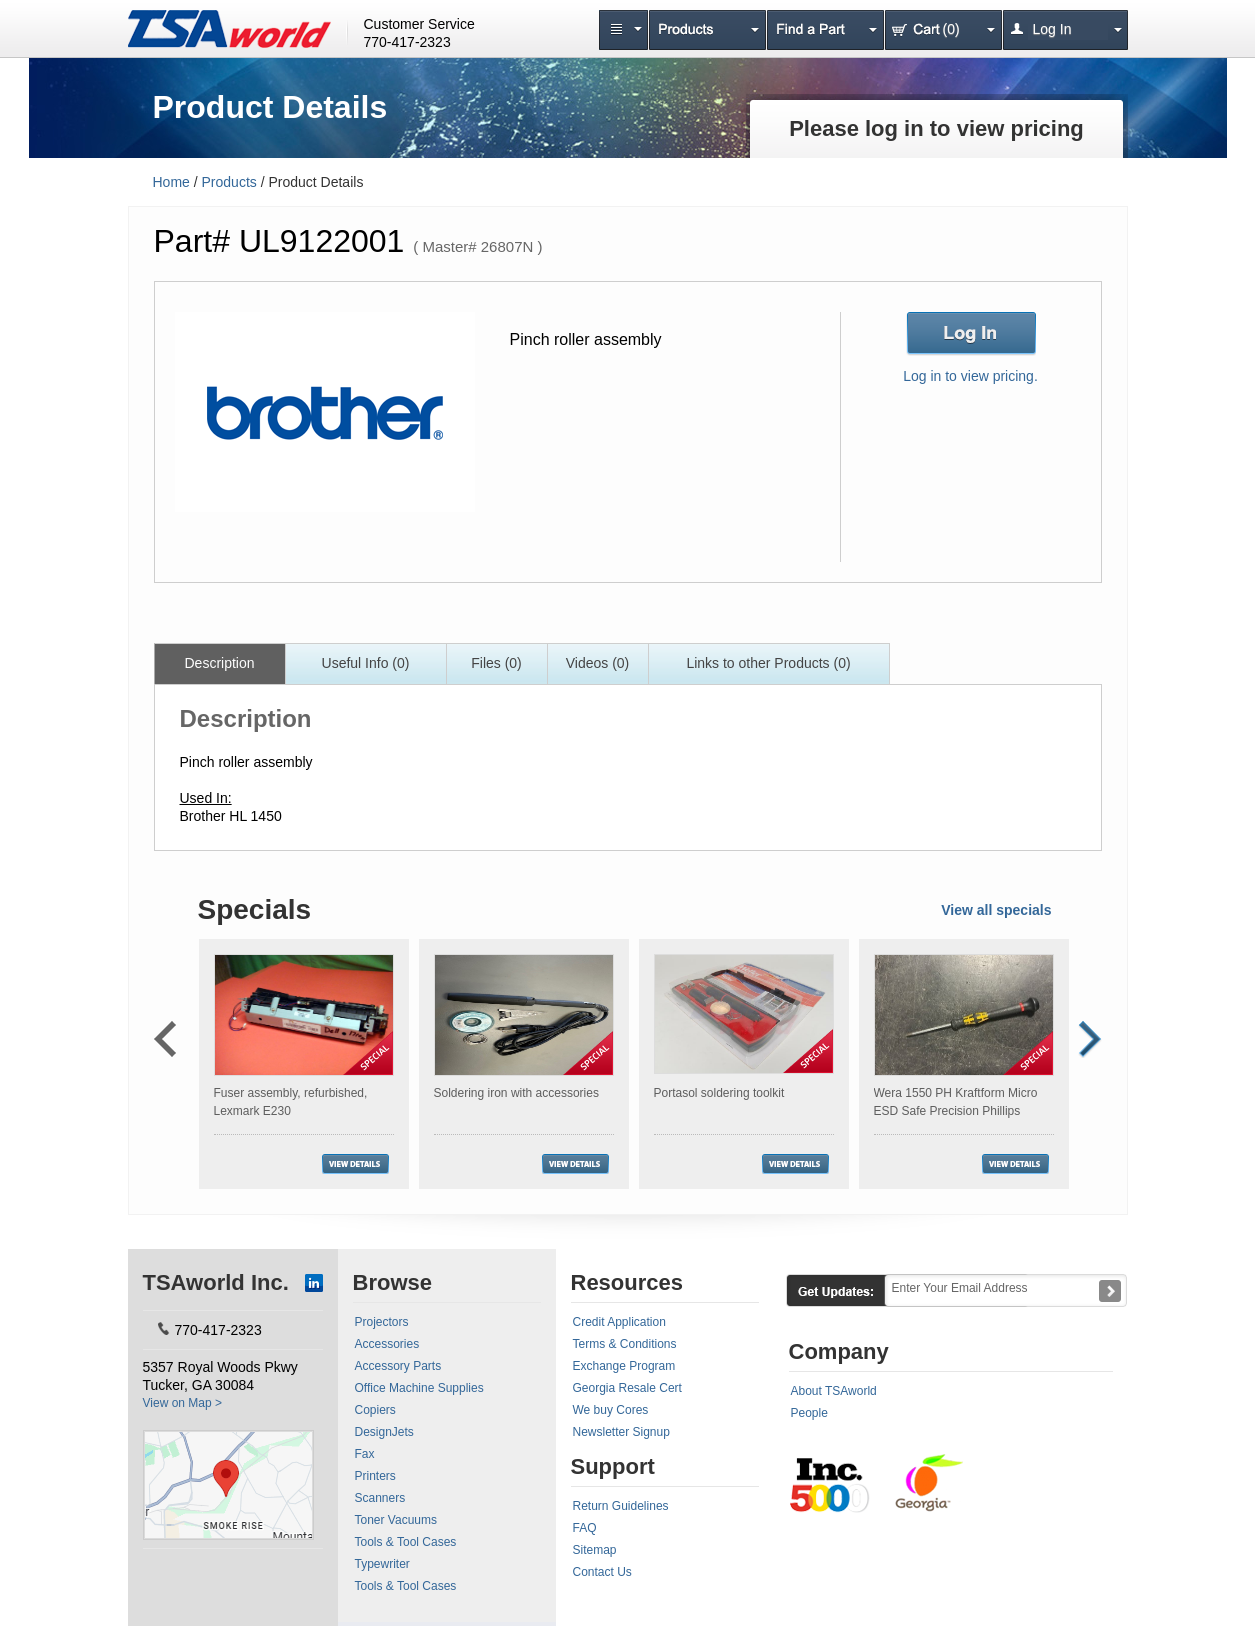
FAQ (585, 1528)
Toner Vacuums (396, 1520)
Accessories (387, 1344)
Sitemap (595, 1550)
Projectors (382, 1322)
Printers (375, 1476)
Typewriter (382, 1564)
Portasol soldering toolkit (719, 1093)
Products (229, 182)
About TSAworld (834, 1391)
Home (171, 182)
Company (839, 1351)
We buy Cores (611, 1410)
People (809, 1413)
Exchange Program (624, 1366)
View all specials (996, 910)
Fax (365, 1454)
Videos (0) (598, 663)
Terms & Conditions (625, 1344)
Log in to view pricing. (970, 376)
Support (613, 1466)
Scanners (380, 1498)
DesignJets (384, 1432)
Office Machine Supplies (419, 1388)
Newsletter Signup (621, 1432)
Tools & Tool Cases (406, 1542)
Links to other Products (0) (768, 663)
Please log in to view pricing (936, 128)
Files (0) (496, 663)
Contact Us (602, 1572)
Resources (627, 1282)
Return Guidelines (621, 1506)
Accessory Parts (398, 1366)
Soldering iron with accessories (516, 1093)
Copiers (375, 1410)
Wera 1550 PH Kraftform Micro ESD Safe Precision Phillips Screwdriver (956, 1111)
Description (219, 663)
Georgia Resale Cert (627, 1388)
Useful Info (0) (366, 663)
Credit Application (619, 1322)
